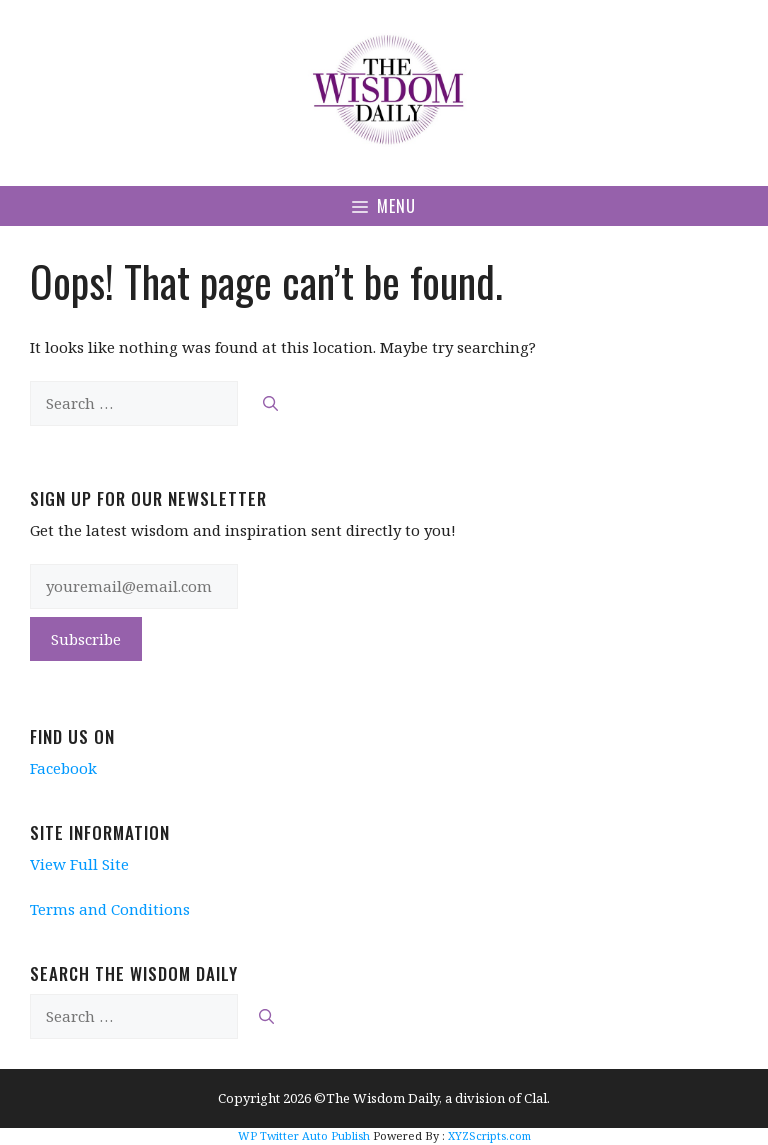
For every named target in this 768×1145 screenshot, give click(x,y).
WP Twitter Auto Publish (304, 1135)
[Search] (270, 403)
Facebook (63, 768)
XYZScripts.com (489, 1135)
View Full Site (79, 864)
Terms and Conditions (110, 909)
